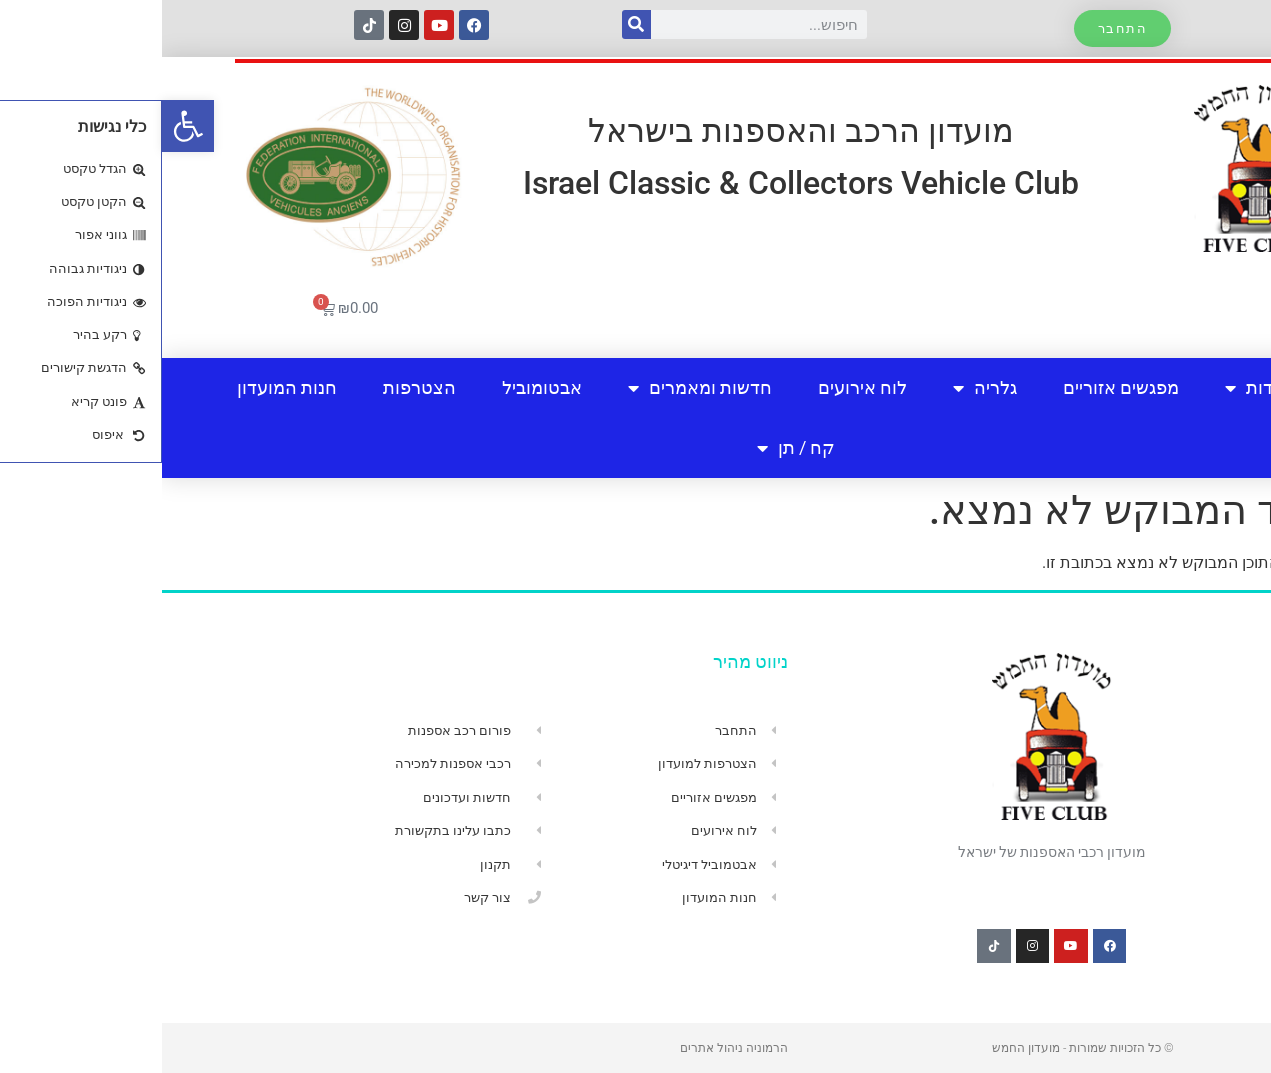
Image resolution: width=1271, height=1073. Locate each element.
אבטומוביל (380, 387)
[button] (26, 126)
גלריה (823, 388)
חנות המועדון (125, 387)
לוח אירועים (700, 387)
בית (1187, 387)
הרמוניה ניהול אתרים (572, 1048)
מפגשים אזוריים (959, 387)
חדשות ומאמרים (538, 388)
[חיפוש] (474, 24)
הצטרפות (257, 387)
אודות (1095, 388)
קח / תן (634, 448)
